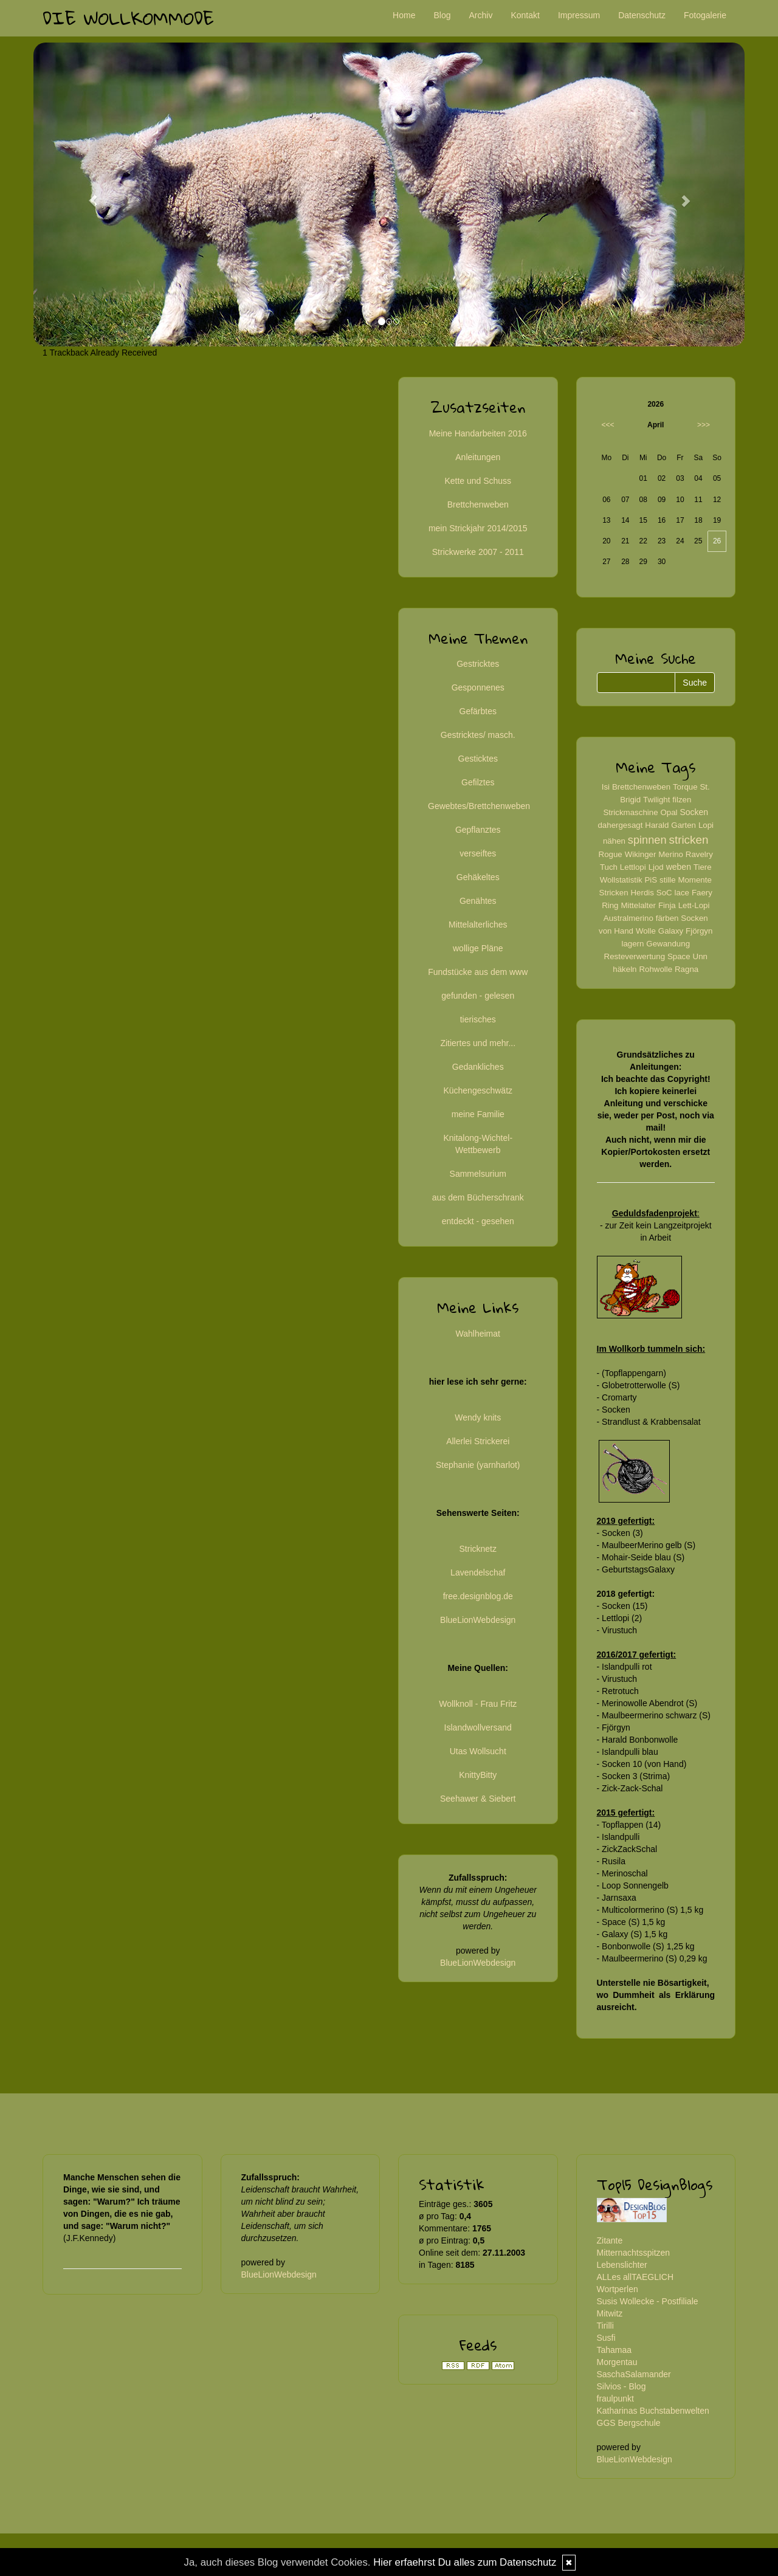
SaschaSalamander (634, 2374)
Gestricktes (477, 664)
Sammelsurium (478, 1174)
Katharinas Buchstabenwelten (653, 2411)
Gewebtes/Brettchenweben (479, 806)
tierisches (478, 1019)
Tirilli (605, 2325)
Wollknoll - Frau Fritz (478, 1704)
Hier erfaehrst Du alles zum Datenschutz (464, 2562)
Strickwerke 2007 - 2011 (478, 552)
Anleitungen (477, 457)
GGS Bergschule (629, 2423)
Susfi (606, 2338)
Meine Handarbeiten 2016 (478, 433)
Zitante (610, 2240)
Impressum (579, 15)
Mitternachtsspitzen (633, 2252)
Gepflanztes (478, 830)
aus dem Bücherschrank (478, 1197)
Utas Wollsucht (478, 1751)
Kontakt (525, 15)
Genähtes (478, 901)
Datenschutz (642, 15)
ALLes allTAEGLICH (635, 2277)
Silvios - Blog (621, 2386)
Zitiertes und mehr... (477, 1043)
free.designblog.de (478, 1596)
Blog (441, 15)
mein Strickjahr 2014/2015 (478, 528)
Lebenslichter (622, 2265)
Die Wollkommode (128, 18)
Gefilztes (477, 782)
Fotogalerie (705, 15)
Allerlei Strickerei (477, 1441)
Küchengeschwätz (477, 1090)
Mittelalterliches (478, 924)
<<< (608, 425)
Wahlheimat (478, 1333)
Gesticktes (478, 758)
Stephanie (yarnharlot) (478, 1465)
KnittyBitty (478, 1775)
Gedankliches (478, 1067)
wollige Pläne (478, 948)
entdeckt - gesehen (478, 1221)
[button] (86, 194)
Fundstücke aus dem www (478, 972)
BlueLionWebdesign (477, 1620)
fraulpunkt (615, 2398)
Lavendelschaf (477, 1572)
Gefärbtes (478, 711)
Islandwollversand (478, 1727)
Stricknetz (478, 1549)
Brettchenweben (478, 504)
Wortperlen (617, 2289)
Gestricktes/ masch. (478, 735)
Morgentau (617, 2362)
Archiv (481, 15)
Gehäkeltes (478, 877)
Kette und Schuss (477, 481)
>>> (703, 425)
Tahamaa (614, 2350)
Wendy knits (478, 1417)
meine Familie (478, 1114)
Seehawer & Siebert (478, 1798)
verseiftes (478, 853)
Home (404, 15)
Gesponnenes (478, 687)
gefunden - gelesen (477, 995)
